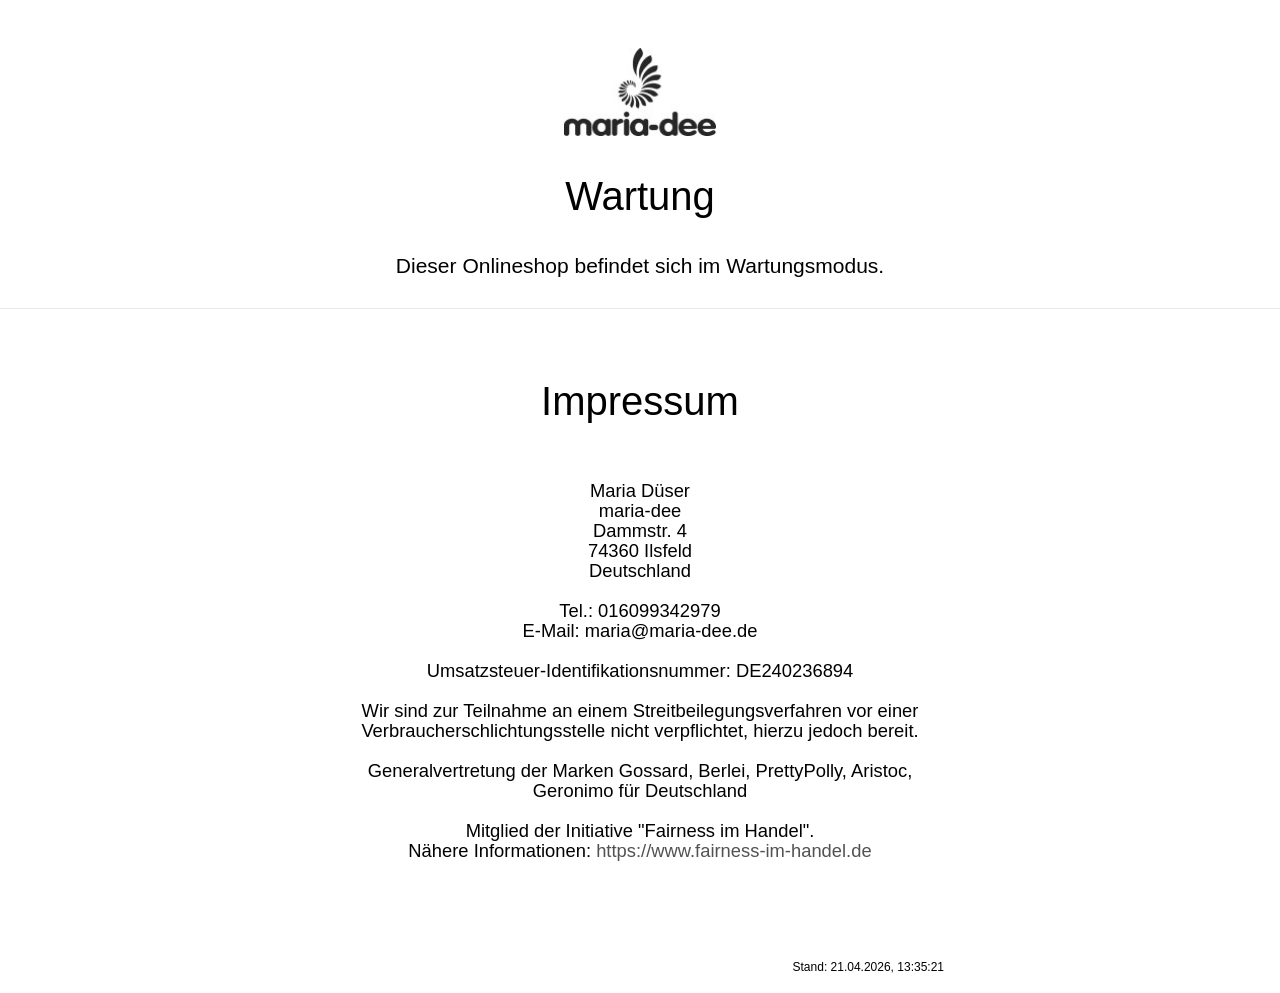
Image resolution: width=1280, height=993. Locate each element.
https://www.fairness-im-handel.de (734, 850)
